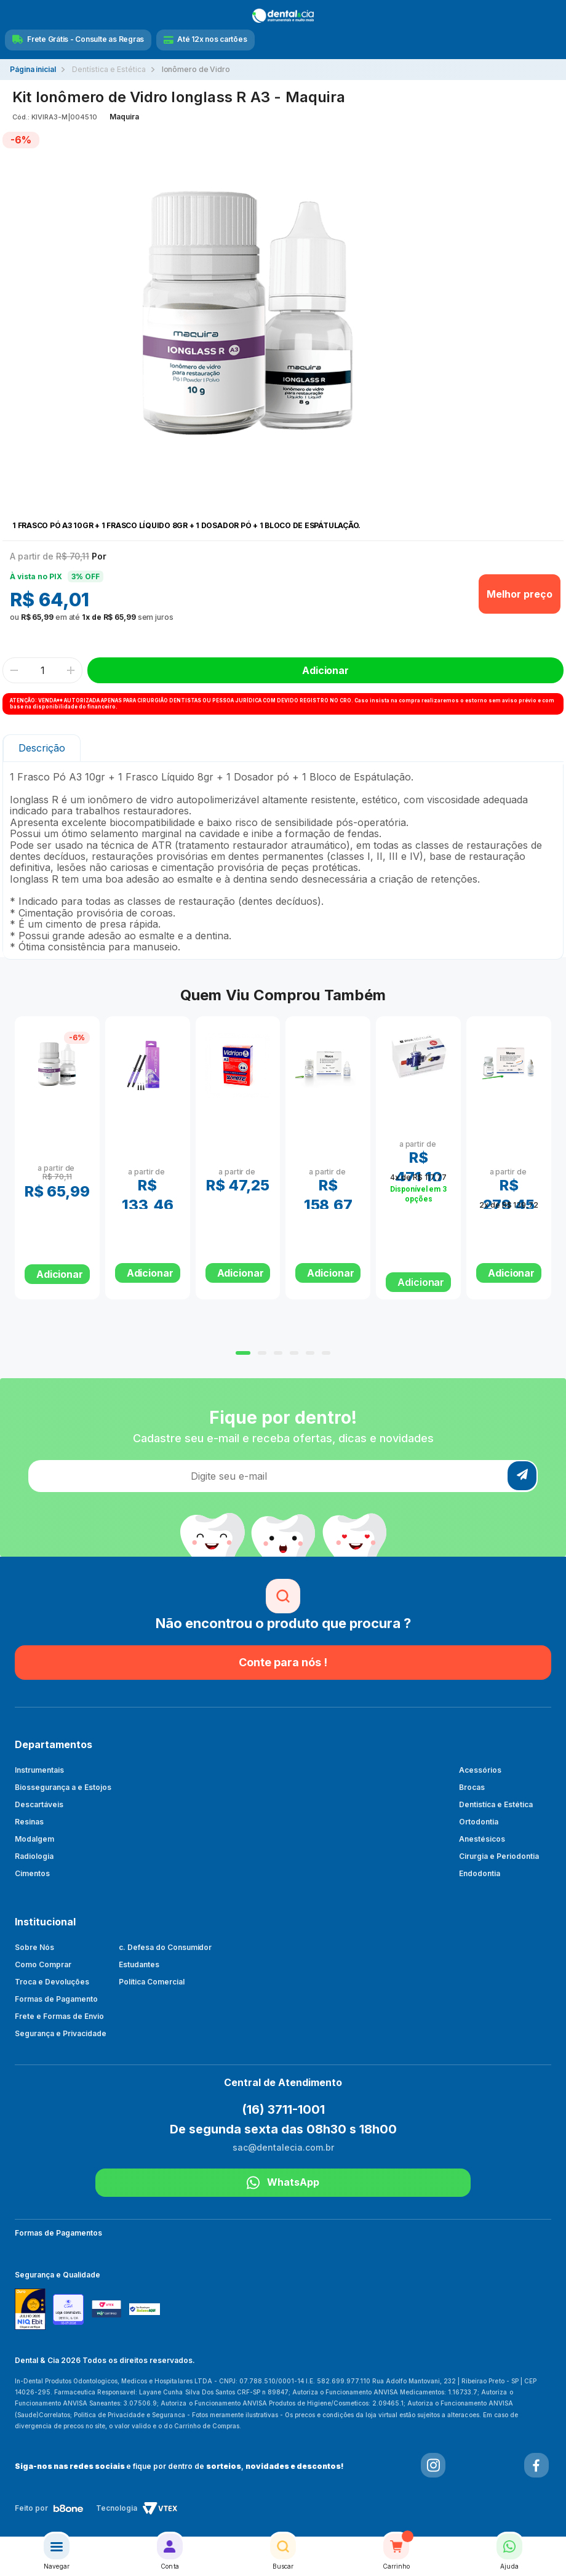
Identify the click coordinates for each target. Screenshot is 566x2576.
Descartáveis (39, 1804)
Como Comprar (43, 1964)
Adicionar (420, 1282)
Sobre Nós (34, 1947)
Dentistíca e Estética (496, 1804)
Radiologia (34, 1856)
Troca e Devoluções (52, 1981)
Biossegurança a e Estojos (63, 1787)
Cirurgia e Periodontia (499, 1856)
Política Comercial (152, 1981)
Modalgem (34, 1839)
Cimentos (32, 1873)
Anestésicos (482, 1839)
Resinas (29, 1821)
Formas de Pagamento (56, 1999)
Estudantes (139, 1964)
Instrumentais (39, 1770)
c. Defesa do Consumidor (165, 1947)
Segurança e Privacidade (60, 2033)
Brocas (472, 1787)
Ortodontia (478, 1821)
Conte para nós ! (283, 1662)
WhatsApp (283, 2182)
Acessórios (480, 1770)
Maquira (124, 116)
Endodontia (479, 1873)
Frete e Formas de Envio (59, 2016)
